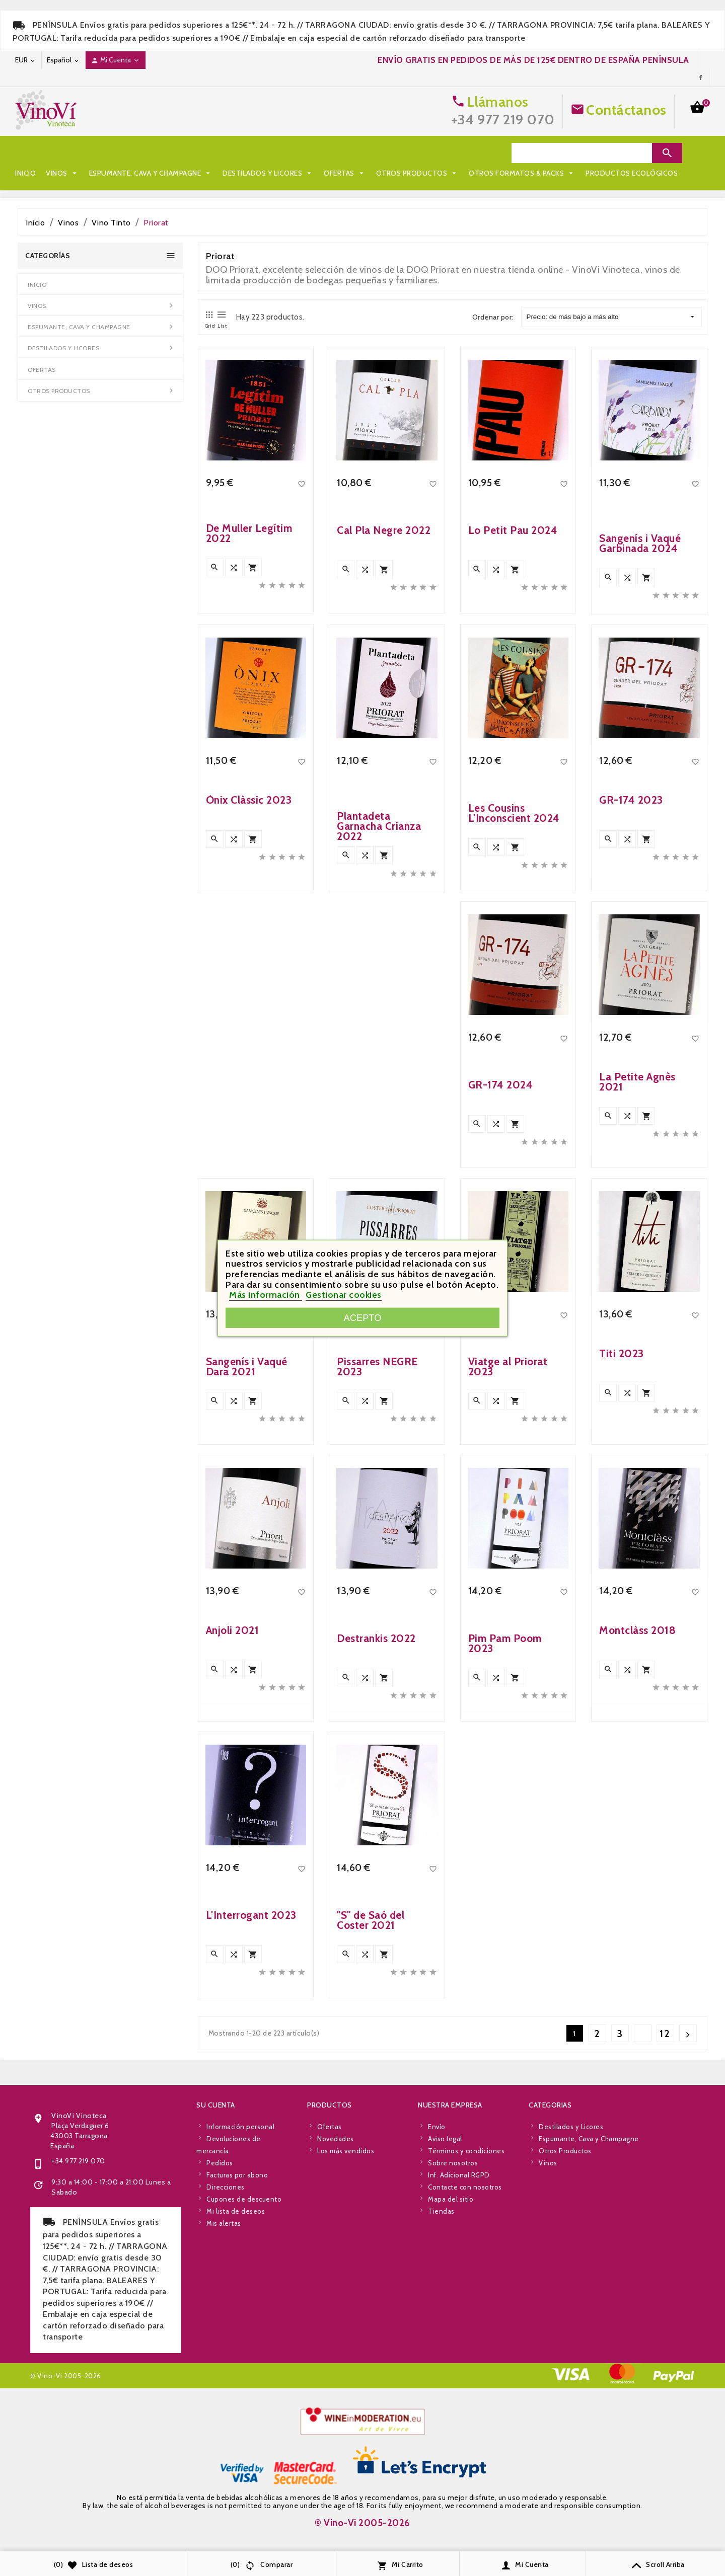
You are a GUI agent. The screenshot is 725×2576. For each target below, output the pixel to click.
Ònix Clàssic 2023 (249, 1016)
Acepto (363, 1317)
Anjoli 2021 (232, 1847)
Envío (437, 2332)
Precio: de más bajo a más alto (610, 317)
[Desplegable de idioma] (63, 60)
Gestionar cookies (344, 1294)
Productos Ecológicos (183, 173)
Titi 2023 (621, 1570)
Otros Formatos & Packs (73, 173)
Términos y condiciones (466, 2357)
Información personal (240, 2332)
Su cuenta (215, 2310)
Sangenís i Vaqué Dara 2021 (246, 1583)
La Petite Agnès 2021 (637, 1298)
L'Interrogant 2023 (251, 2132)
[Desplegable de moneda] (25, 60)
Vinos (62, 153)
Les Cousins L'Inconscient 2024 (514, 1030)
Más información (265, 1294)
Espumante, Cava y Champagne (151, 153)
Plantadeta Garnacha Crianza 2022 (379, 1044)
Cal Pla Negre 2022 (383, 747)
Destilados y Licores (268, 153)
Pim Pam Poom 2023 (505, 1860)
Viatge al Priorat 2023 (508, 1583)
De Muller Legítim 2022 (249, 750)
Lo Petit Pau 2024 (513, 747)
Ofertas (345, 153)
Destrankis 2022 (376, 1855)
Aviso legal (445, 2344)
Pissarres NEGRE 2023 (377, 1583)
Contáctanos (626, 109)
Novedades (335, 2344)
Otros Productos (417, 153)
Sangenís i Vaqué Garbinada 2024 (640, 761)
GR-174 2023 (631, 1016)
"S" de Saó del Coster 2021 (370, 2137)
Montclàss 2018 (637, 1847)
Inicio (25, 153)
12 (665, 2033)
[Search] (582, 153)
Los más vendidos (345, 2357)
